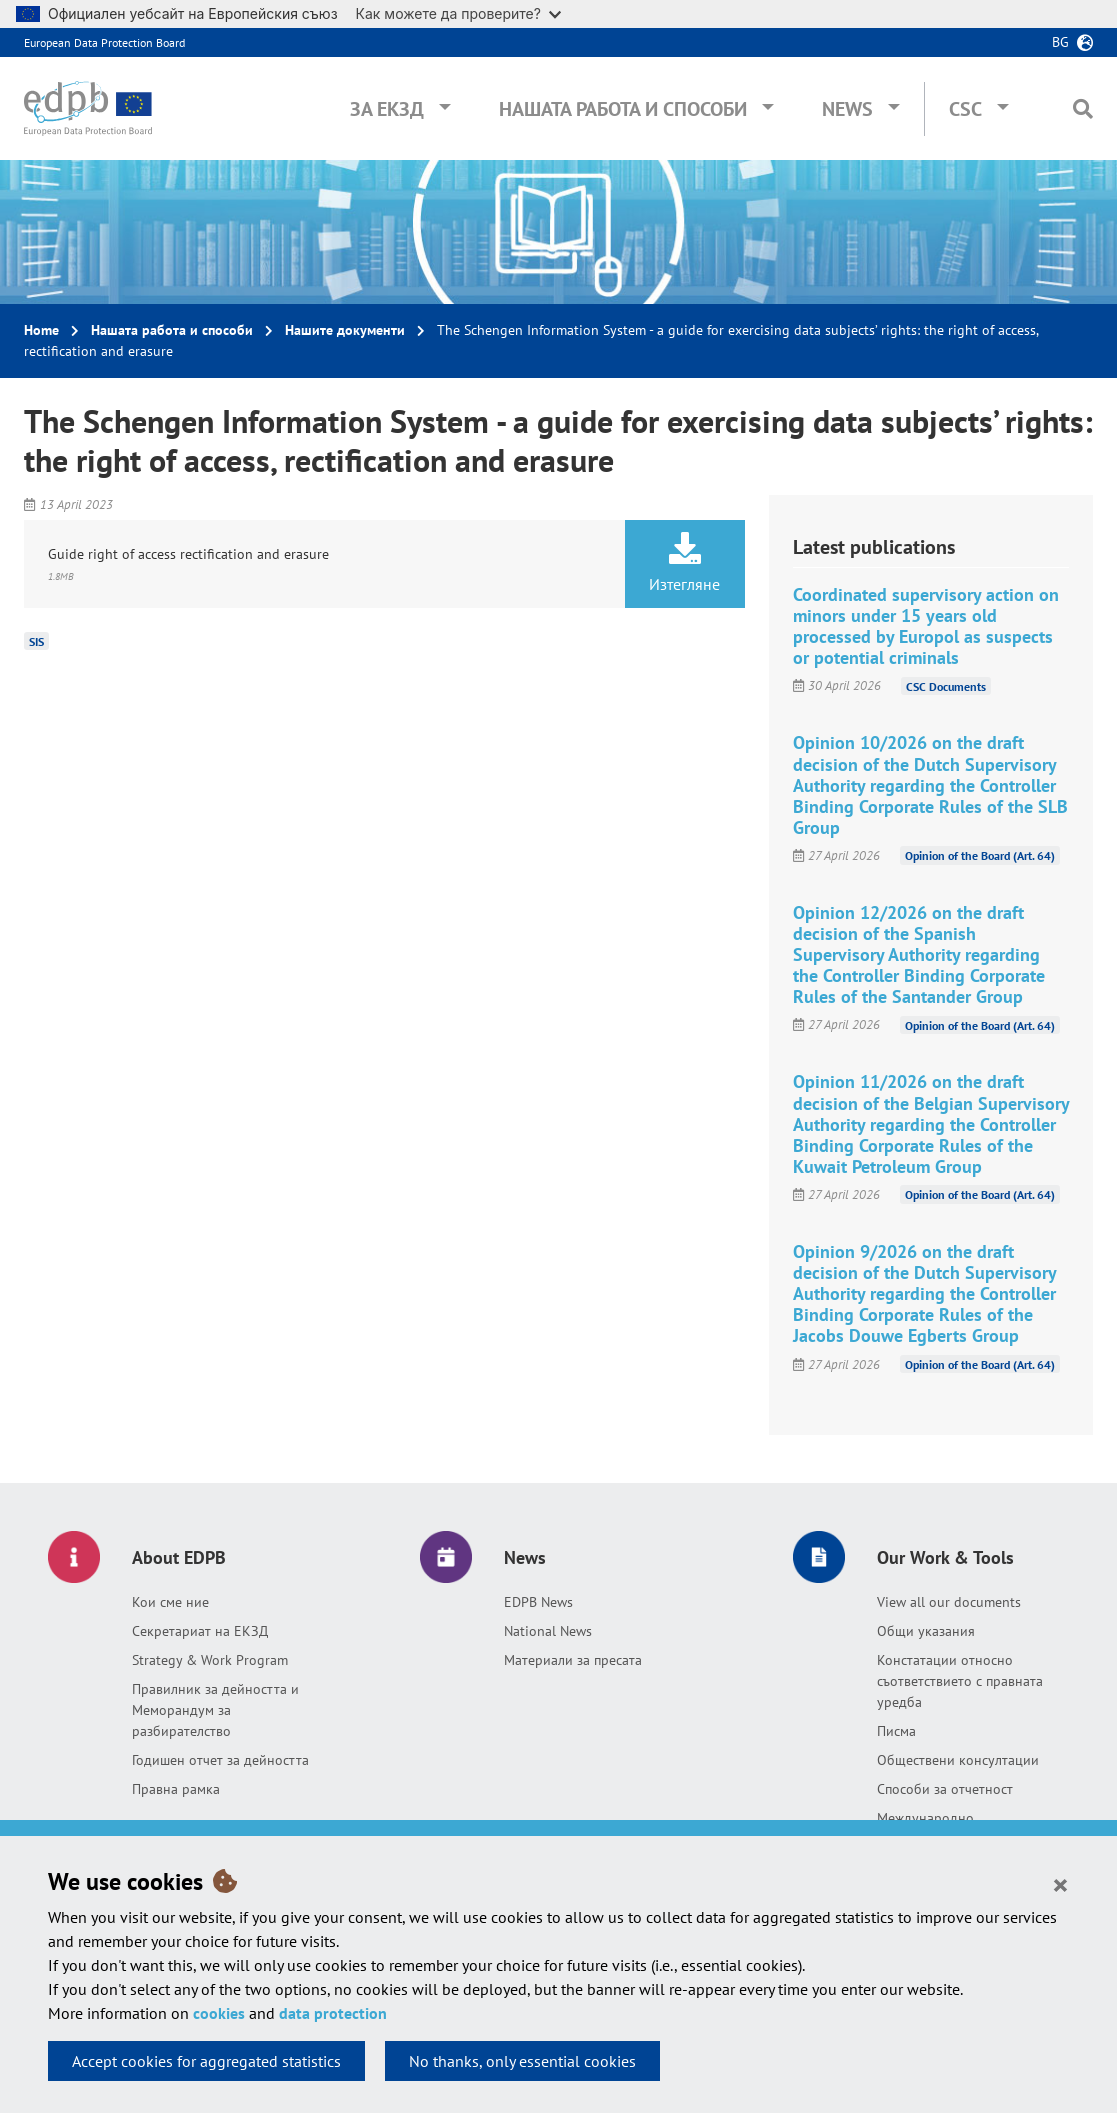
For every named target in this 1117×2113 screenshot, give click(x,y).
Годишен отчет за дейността (220, 1760)
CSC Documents (946, 685)
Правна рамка (176, 1789)
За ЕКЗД (387, 109)
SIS (36, 641)
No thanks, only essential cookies (522, 2061)
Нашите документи (345, 330)
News (847, 109)
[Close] (1060, 1884)
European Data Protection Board (104, 42)
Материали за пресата (573, 1660)
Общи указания (926, 1631)
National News (548, 1631)
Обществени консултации (958, 1760)
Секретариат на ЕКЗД (200, 1631)
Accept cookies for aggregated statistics (206, 2061)
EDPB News (538, 1602)
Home (41, 330)
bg (1060, 42)
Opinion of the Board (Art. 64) (980, 855)
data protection (333, 2013)
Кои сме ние (170, 1602)
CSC (965, 109)
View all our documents (949, 1602)
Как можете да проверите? (458, 13)
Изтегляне (685, 563)
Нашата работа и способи (623, 109)
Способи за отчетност (945, 1789)
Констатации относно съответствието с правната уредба (960, 1681)
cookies (219, 2013)
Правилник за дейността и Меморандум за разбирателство (215, 1710)
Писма (896, 1731)
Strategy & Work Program (210, 1660)
